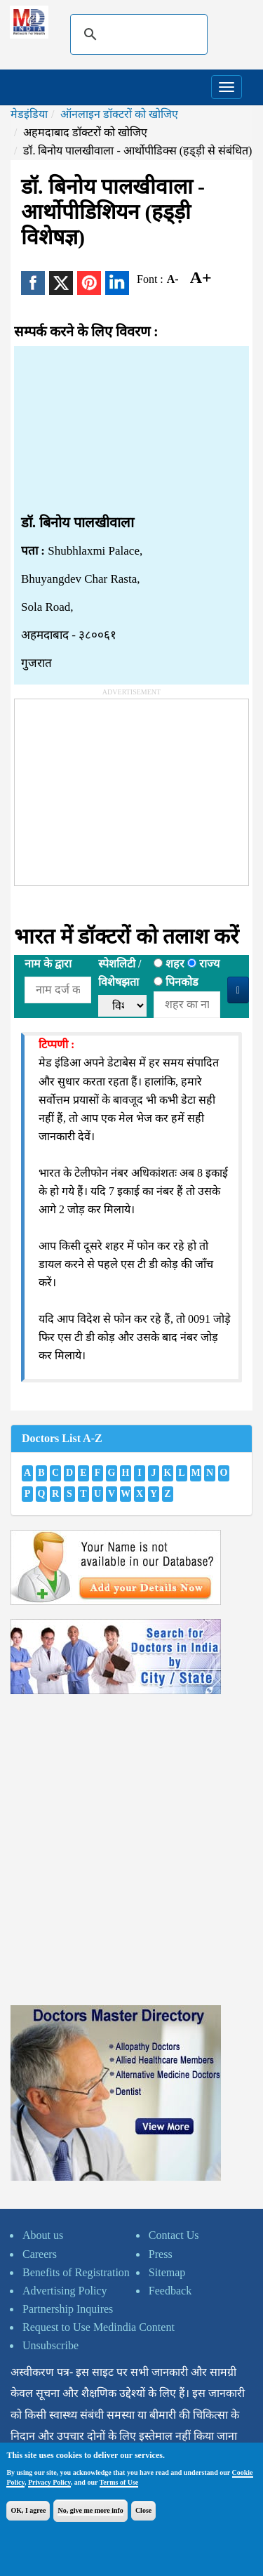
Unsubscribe (50, 2345)
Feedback (170, 2291)
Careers (39, 2254)
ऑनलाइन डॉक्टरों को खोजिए (119, 114)
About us (42, 2235)
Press (161, 2254)
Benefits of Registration (76, 2272)
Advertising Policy (64, 2291)
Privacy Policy (49, 2482)
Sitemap (167, 2272)
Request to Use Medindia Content (98, 2327)
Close (143, 2510)
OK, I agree (28, 2510)
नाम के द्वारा (48, 964)
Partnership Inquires (67, 2309)
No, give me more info (90, 2510)
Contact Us (174, 2235)
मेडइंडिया (29, 114)
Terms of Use (119, 2482)
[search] (136, 34)
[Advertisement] (131, 430)
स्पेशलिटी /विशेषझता (119, 973)
